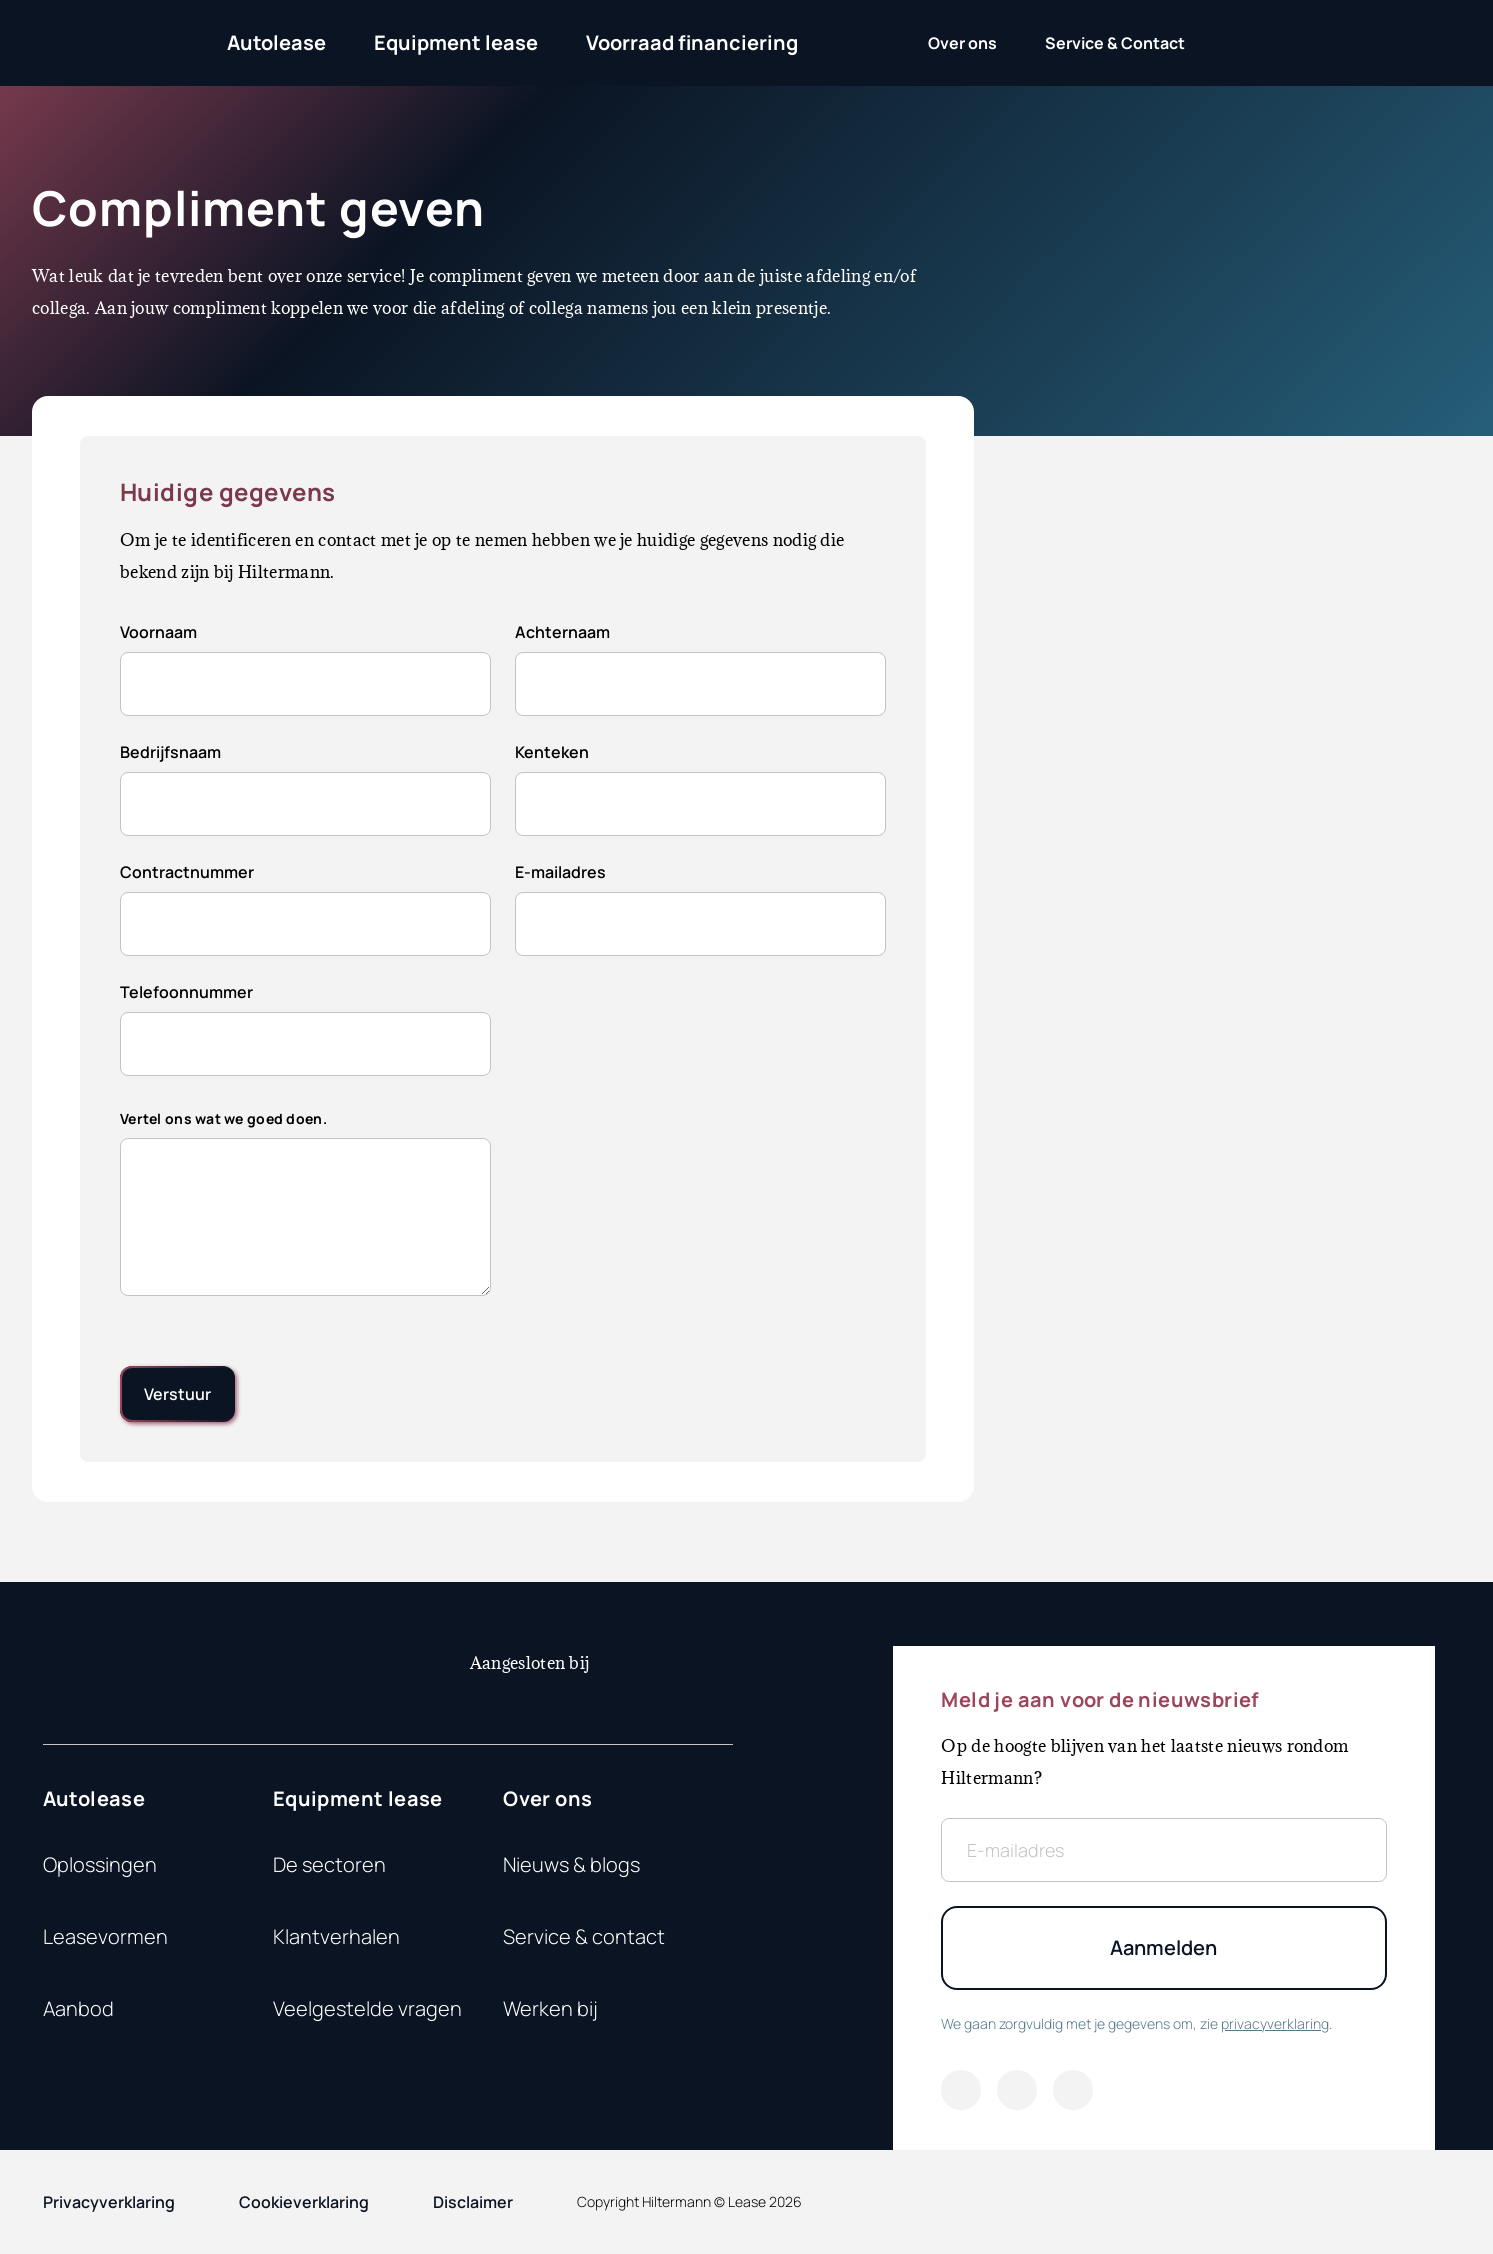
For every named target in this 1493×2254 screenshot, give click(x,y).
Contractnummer (187, 872)
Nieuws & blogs (571, 1864)
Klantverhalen (336, 1936)
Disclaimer (473, 2202)
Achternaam (562, 632)
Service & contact (584, 1936)
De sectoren (329, 1864)
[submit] (177, 1394)
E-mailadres (560, 872)
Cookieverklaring (304, 2202)
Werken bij (550, 2008)
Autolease (276, 42)
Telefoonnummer (186, 992)
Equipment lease (456, 42)
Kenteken (552, 752)
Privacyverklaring (109, 2202)
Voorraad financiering (692, 42)
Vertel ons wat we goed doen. (223, 1118)
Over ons (547, 1798)
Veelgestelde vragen (367, 2008)
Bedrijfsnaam (170, 752)
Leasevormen (105, 1936)
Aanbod (78, 2008)
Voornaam (158, 632)
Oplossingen (100, 1864)
